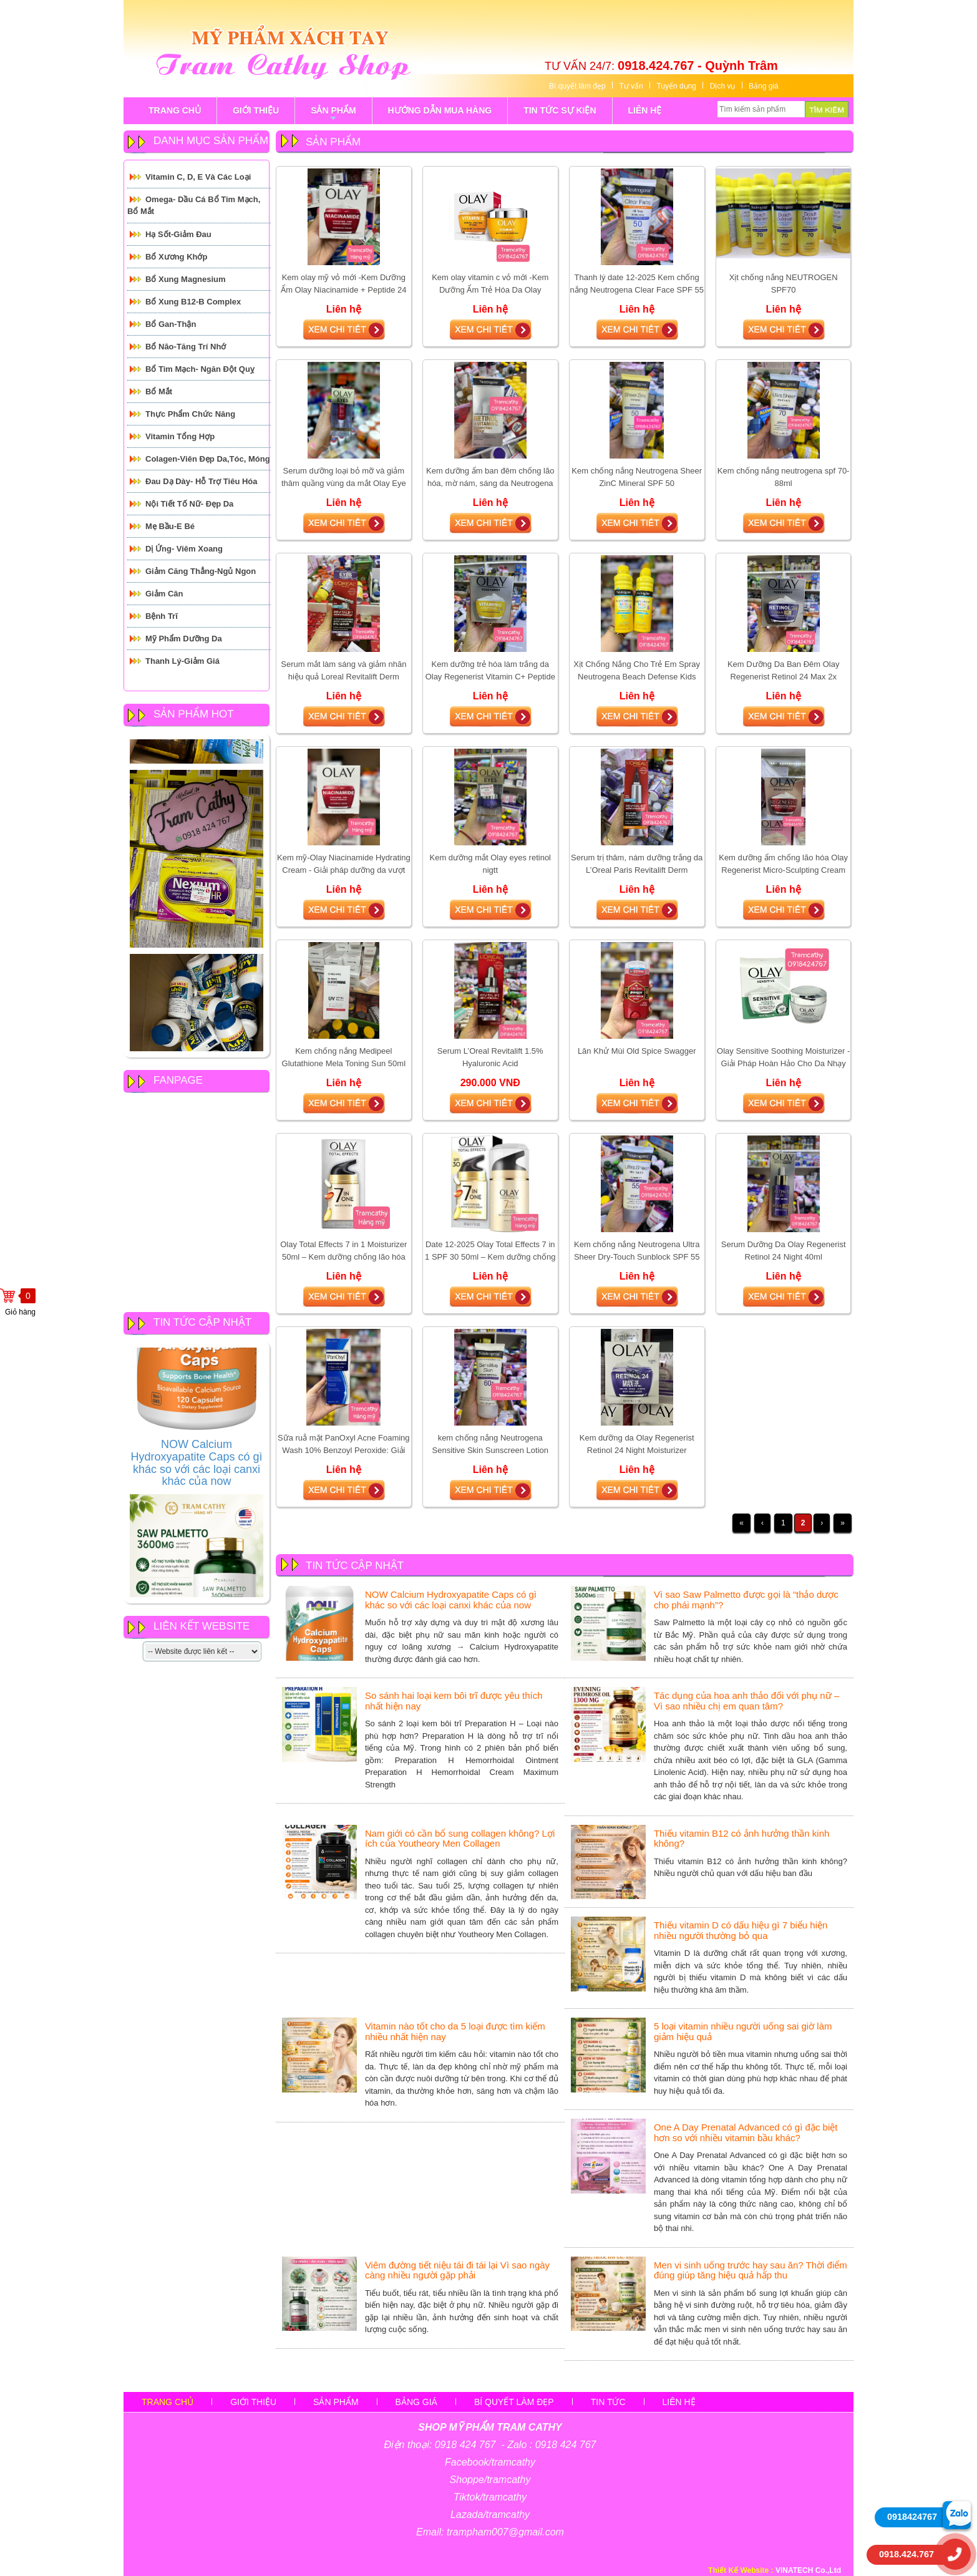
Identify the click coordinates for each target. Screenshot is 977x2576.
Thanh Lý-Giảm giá (182, 661)
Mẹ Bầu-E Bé (170, 526)
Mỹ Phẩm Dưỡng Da (183, 638)
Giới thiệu (253, 2402)
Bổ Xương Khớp (176, 256)
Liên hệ (679, 2402)
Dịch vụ (723, 86)
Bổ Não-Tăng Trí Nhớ (185, 346)
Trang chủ (167, 2402)
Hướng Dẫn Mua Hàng (440, 110)
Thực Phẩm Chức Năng (190, 414)
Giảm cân (164, 593)
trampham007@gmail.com (505, 2532)
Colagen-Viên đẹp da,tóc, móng (207, 459)
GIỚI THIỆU (256, 110)
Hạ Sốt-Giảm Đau (178, 234)
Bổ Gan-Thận (170, 324)
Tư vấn (631, 86)
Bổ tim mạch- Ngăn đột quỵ (200, 369)
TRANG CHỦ (174, 110)
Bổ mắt (158, 391)
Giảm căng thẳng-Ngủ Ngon (200, 571)
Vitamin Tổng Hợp (180, 436)
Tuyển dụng (676, 86)
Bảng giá (764, 86)
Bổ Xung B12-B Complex (193, 301)
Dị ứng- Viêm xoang (184, 548)
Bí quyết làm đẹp (577, 86)
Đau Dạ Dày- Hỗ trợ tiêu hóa (201, 481)
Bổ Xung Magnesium (185, 279)
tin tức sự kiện (559, 110)
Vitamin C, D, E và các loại (198, 177)
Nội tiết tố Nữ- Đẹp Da (189, 503)
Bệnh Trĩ (161, 616)
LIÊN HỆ (645, 110)
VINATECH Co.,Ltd (808, 2570)
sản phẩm (333, 114)
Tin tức (608, 2402)
